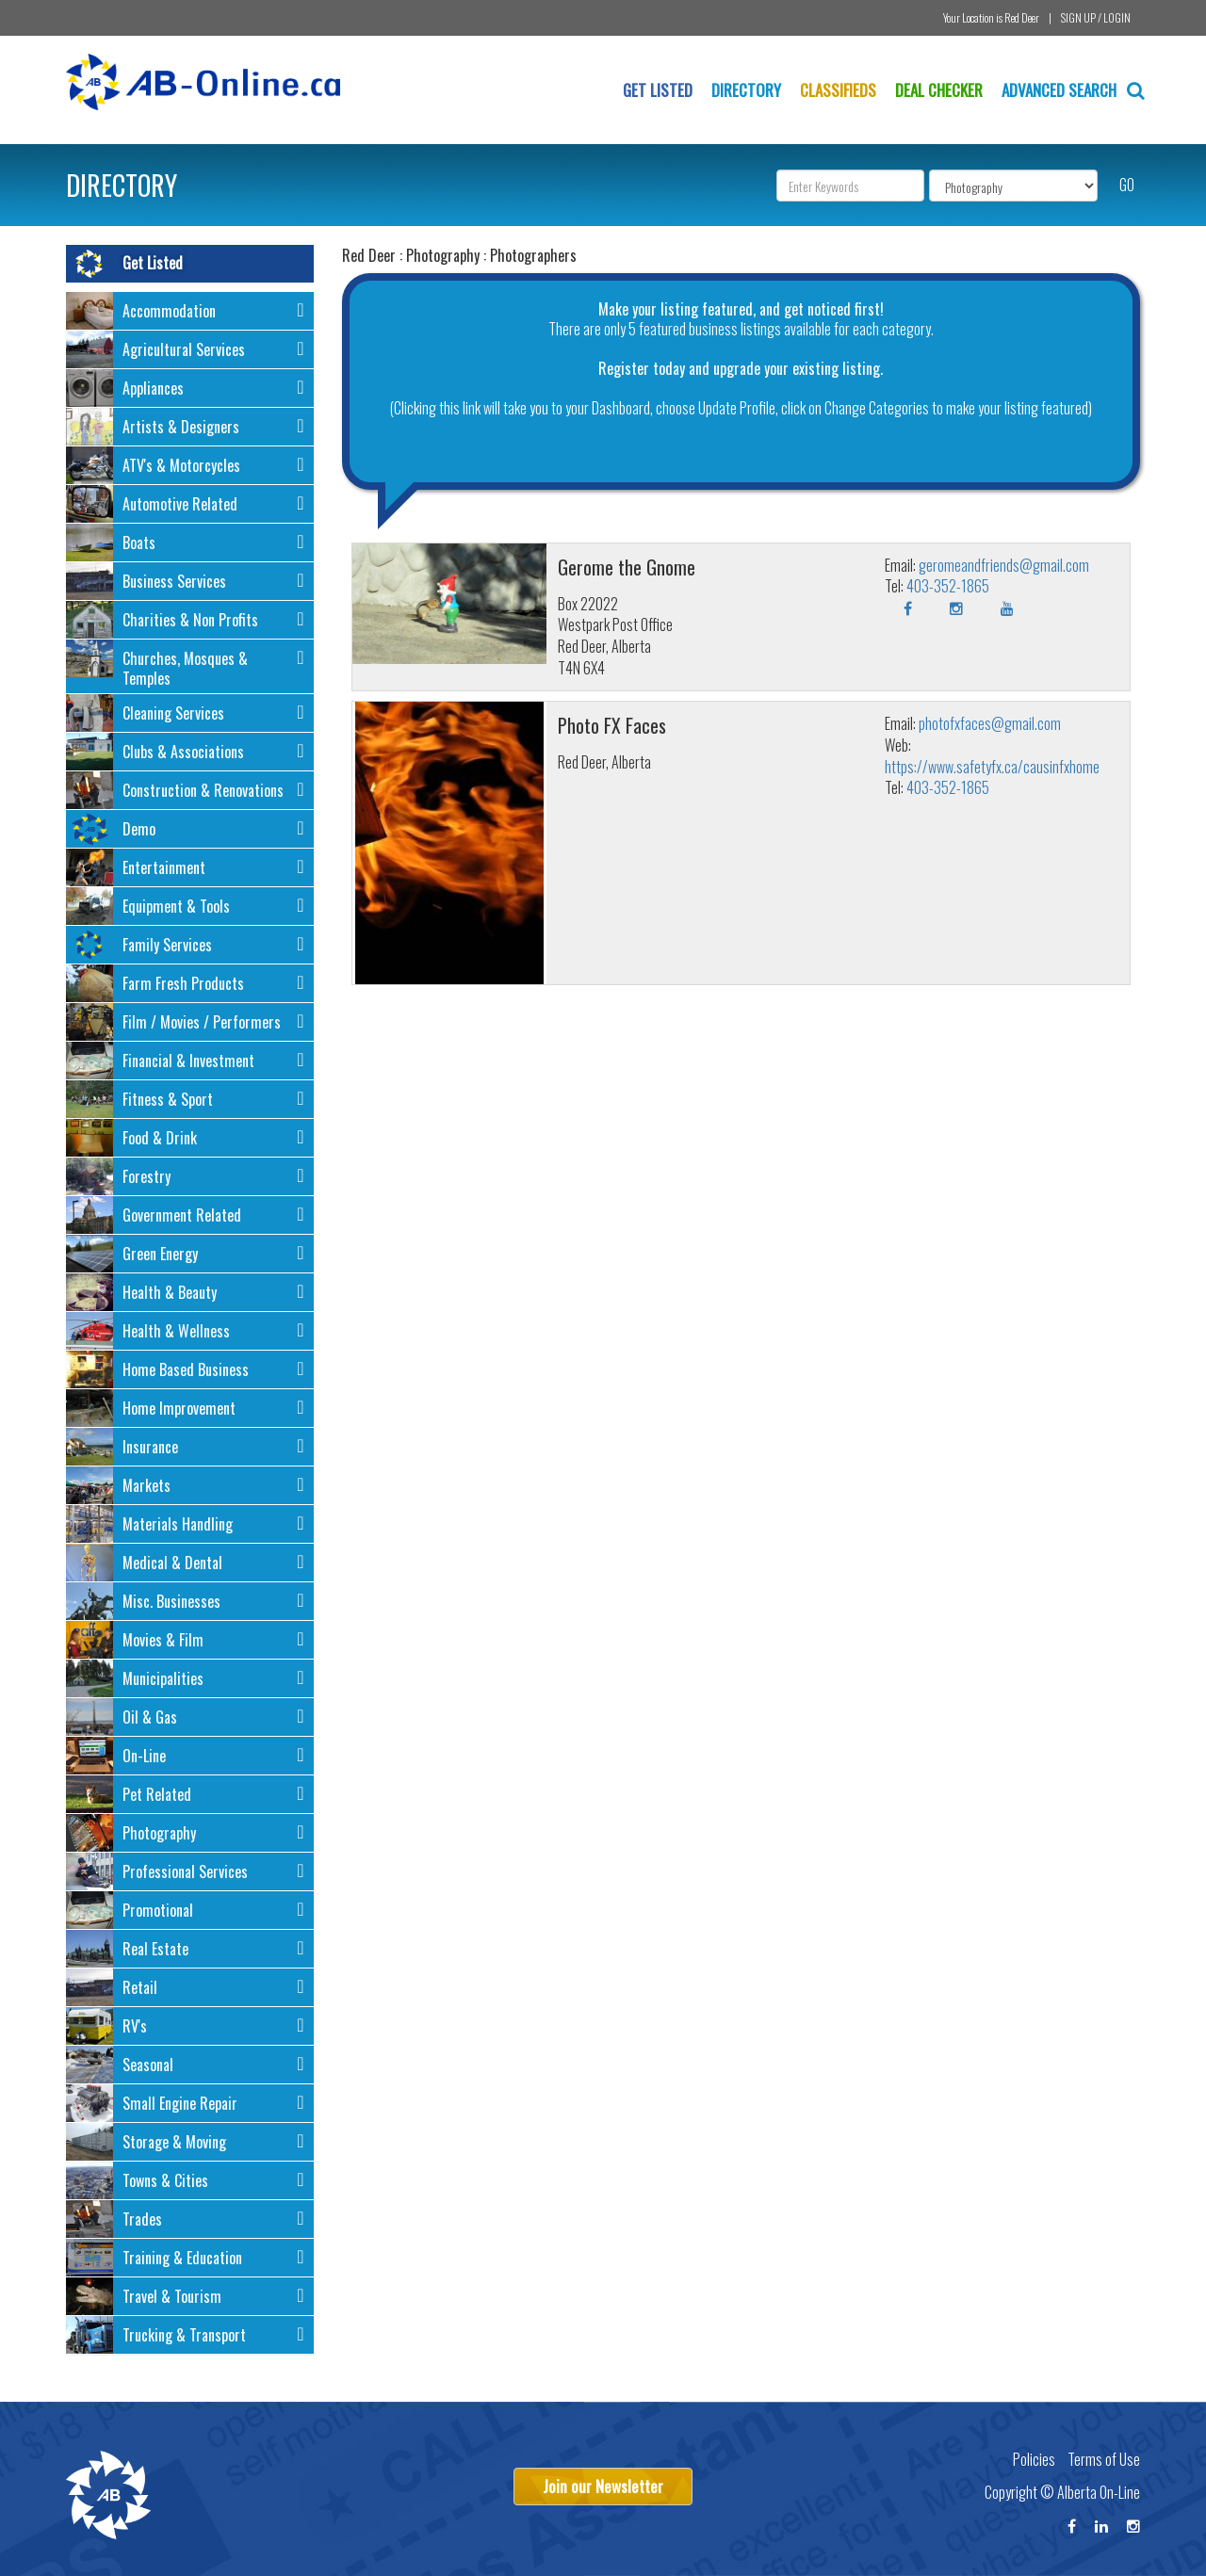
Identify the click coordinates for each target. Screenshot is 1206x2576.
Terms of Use (1103, 2459)
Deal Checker (939, 90)
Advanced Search (1073, 90)
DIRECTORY (121, 185)
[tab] (190, 311)
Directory (746, 90)
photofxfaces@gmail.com (990, 723)
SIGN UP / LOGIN (1096, 17)
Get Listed (658, 90)
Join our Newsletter (603, 2486)
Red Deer (1021, 17)
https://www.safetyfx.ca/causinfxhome (992, 766)
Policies (1034, 2459)
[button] (190, 313)
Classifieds (838, 90)
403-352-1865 (947, 586)
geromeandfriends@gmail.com (1004, 565)
